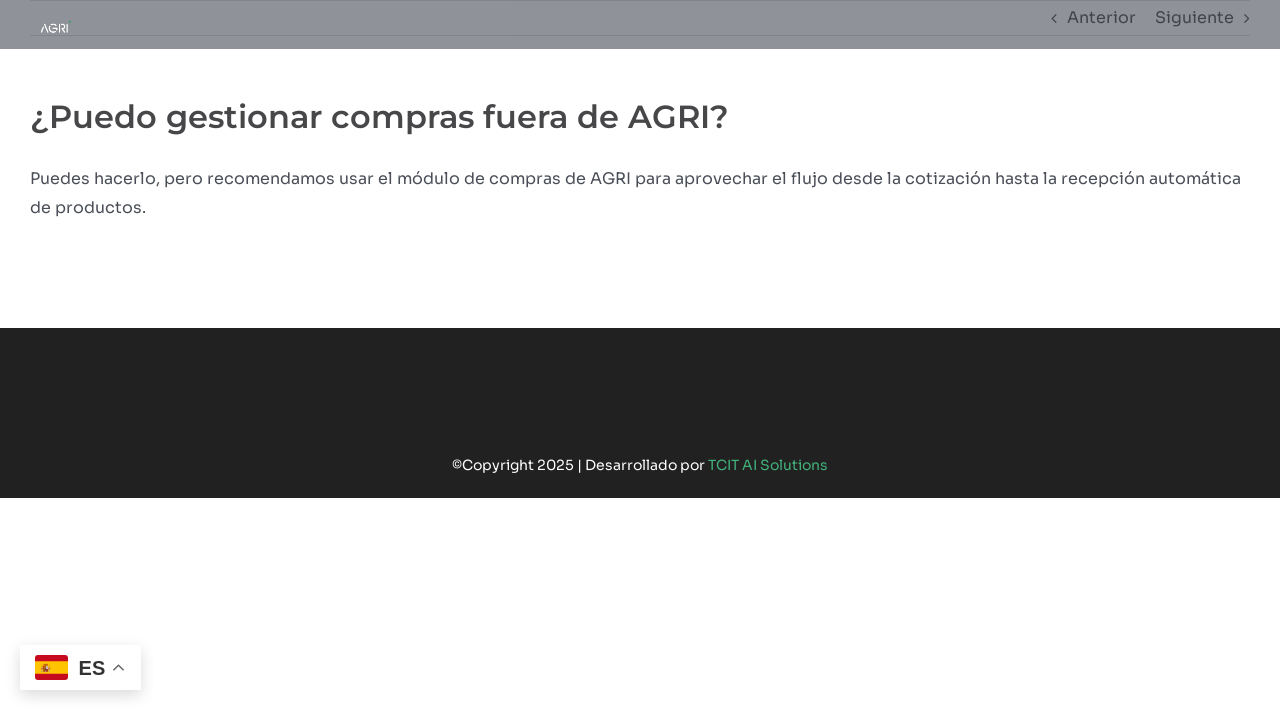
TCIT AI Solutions (768, 465)
